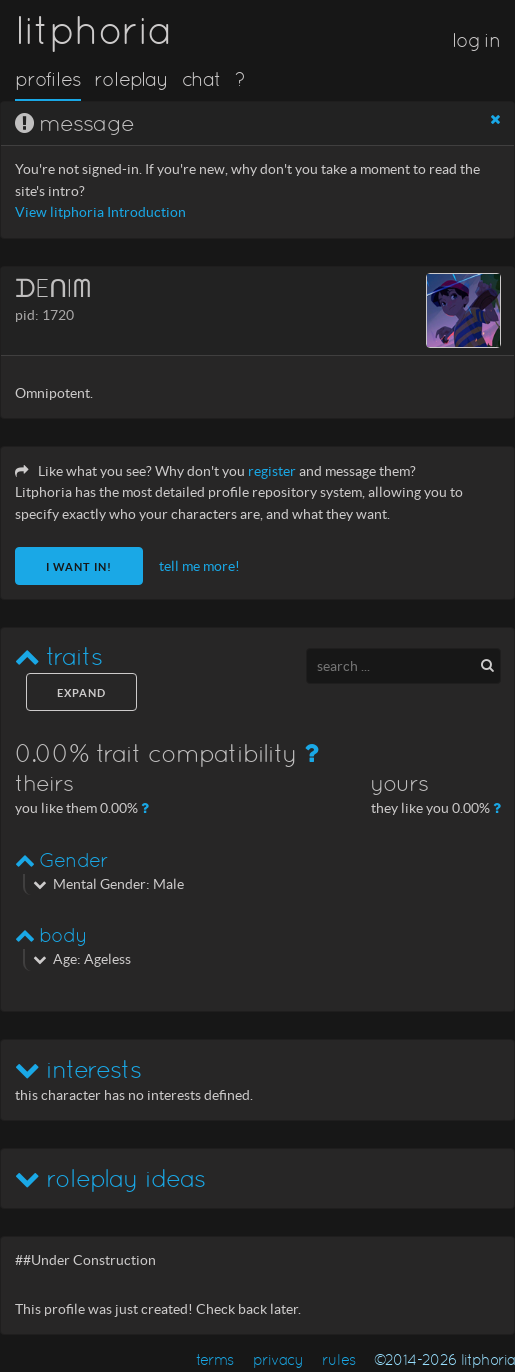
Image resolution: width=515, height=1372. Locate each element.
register (272, 471)
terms (215, 1359)
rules (338, 1359)
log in (476, 40)
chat (201, 79)
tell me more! (199, 566)
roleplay (131, 79)
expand (81, 693)
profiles (48, 79)
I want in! (79, 567)
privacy (278, 1359)
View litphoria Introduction (100, 212)
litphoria (93, 30)
